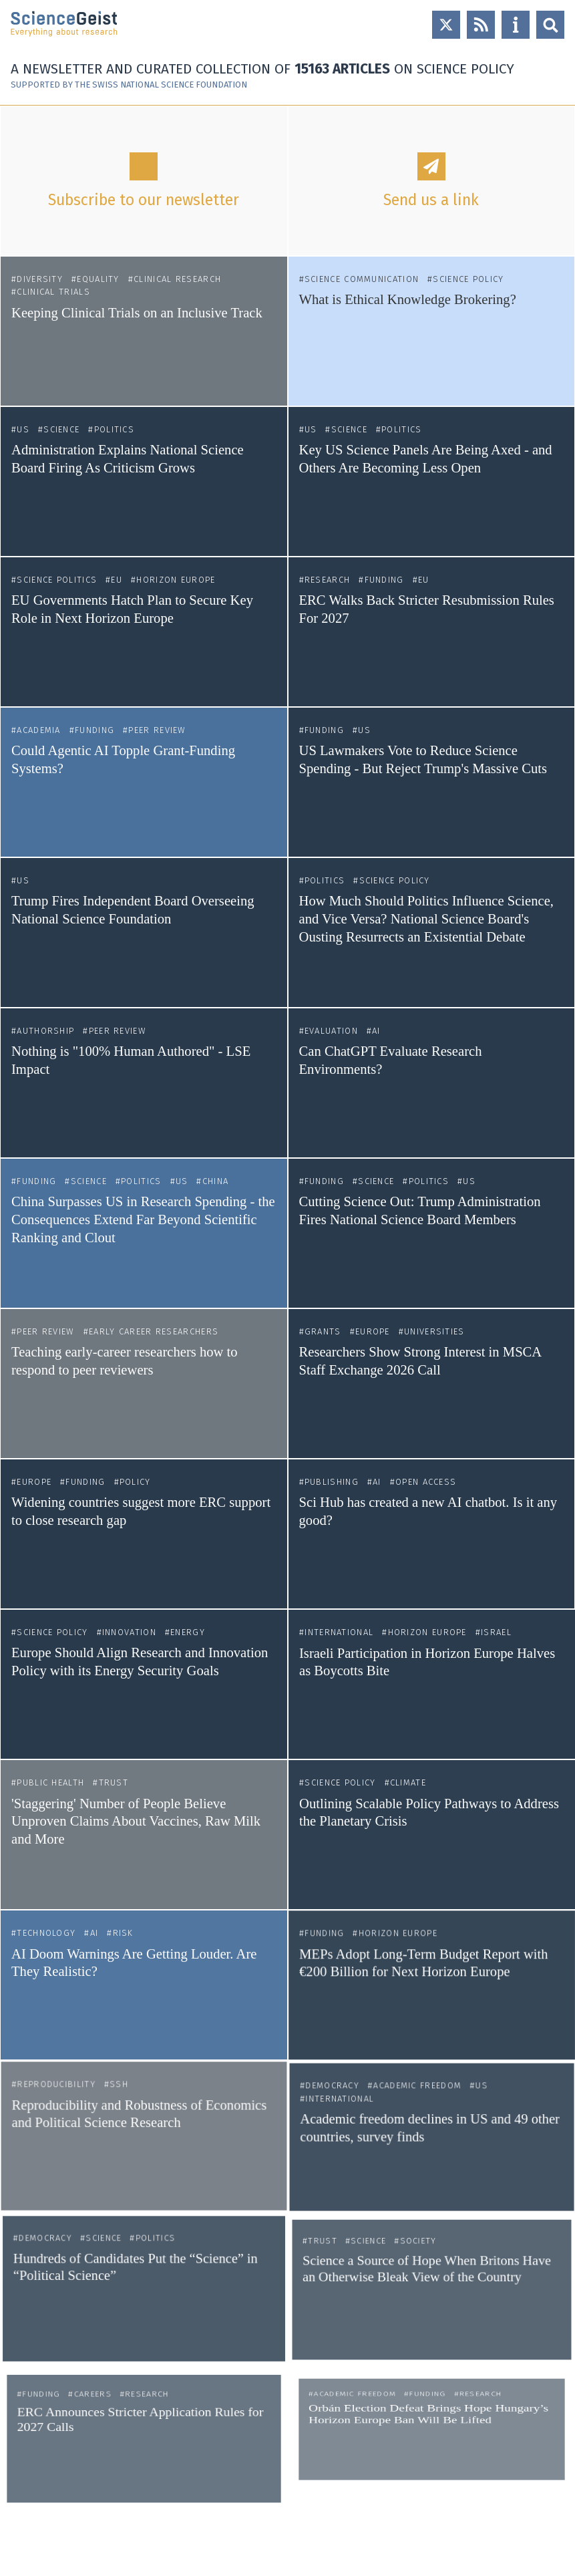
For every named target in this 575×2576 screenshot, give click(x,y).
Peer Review (157, 730)
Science (61, 429)
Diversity (40, 279)
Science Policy (468, 279)
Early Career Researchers (153, 1331)
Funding (384, 580)
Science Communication (362, 279)
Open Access (425, 1487)
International (344, 1642)
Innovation (130, 1640)
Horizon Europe (175, 580)
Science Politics (57, 580)
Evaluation (331, 1031)
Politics (114, 429)
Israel (491, 1642)
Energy (186, 1640)
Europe (373, 1333)
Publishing (333, 1487)
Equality (98, 279)
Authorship (45, 1031)
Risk (128, 1834)
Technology (71, 1834)
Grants (323, 1333)
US (23, 429)
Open (550, 25)
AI (376, 1031)
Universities (434, 1333)
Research (327, 580)
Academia (38, 730)
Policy (135, 1485)
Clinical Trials (53, 292)
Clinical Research (177, 279)
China (215, 1181)
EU (116, 580)
